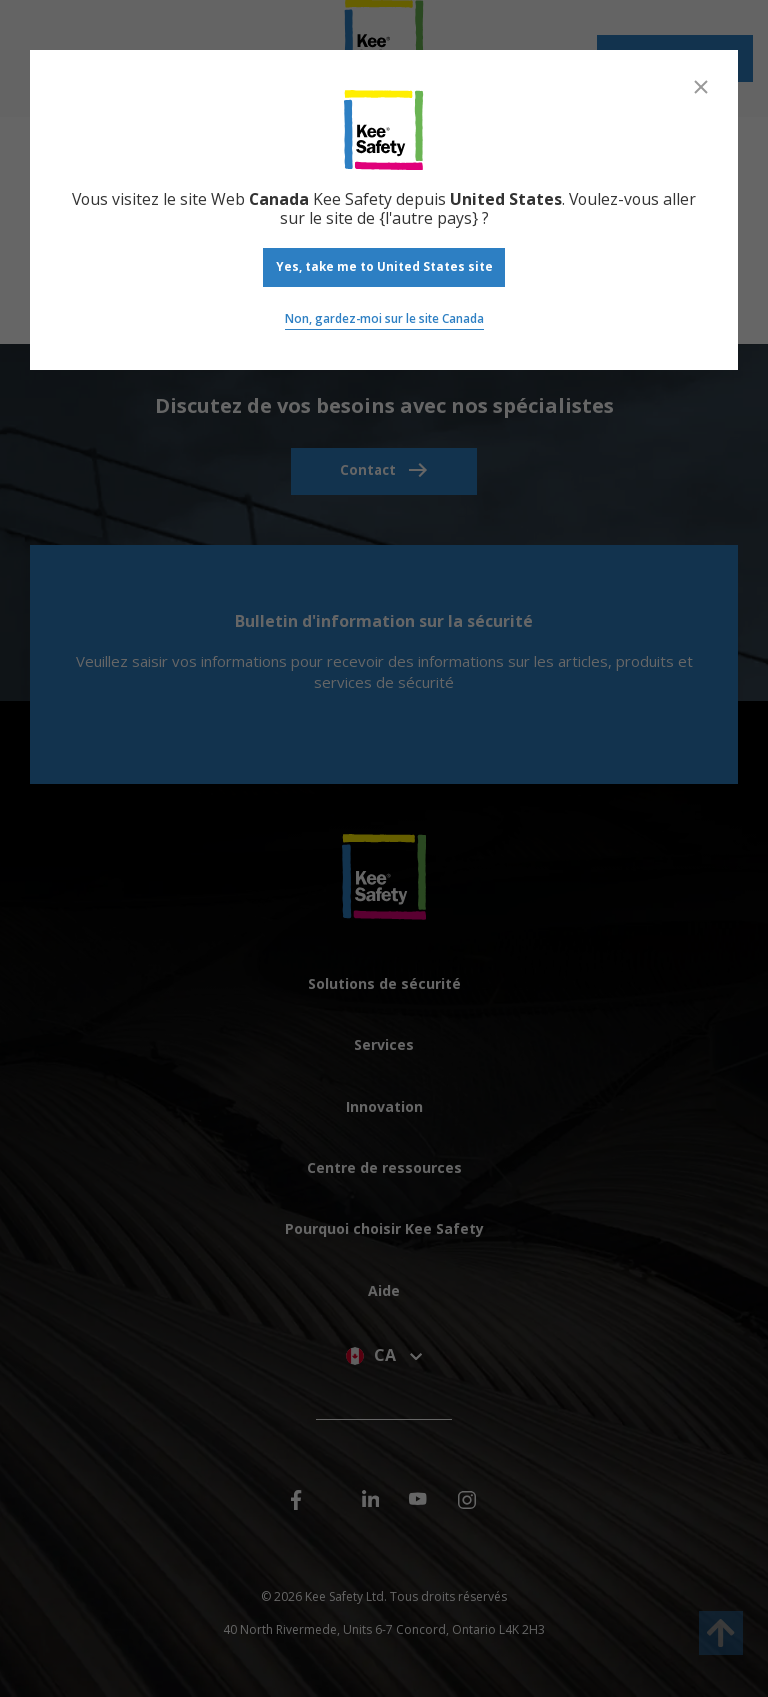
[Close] (701, 87)
